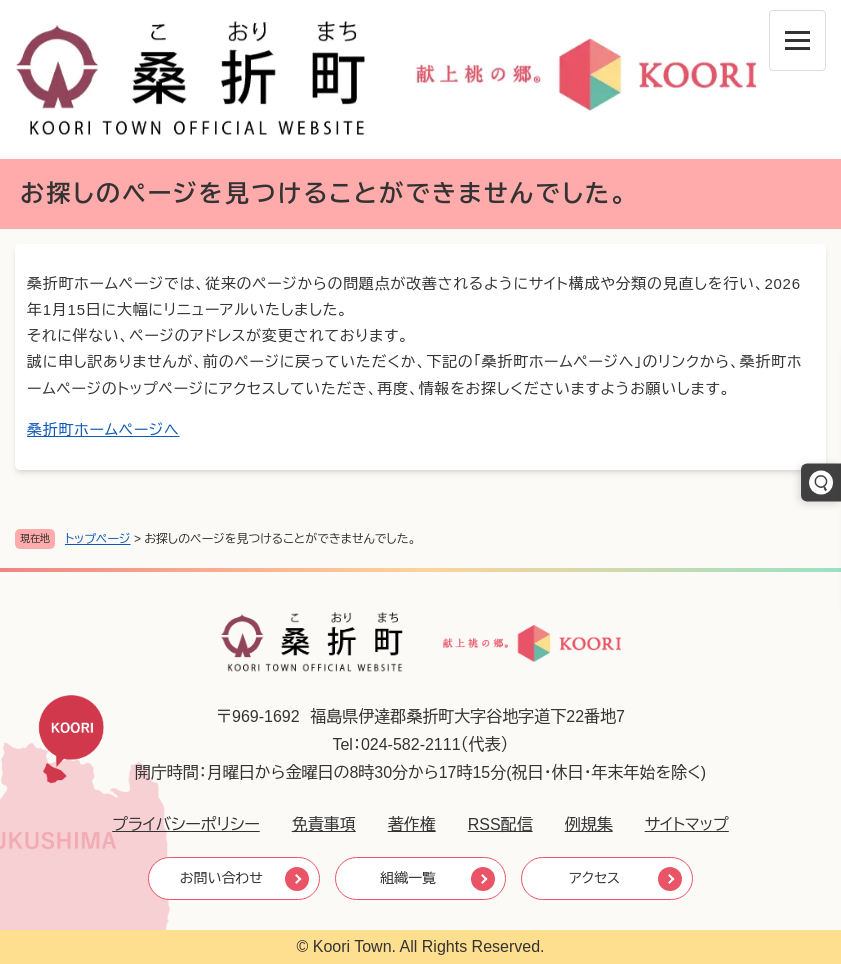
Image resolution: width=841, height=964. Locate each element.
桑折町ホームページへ (103, 429)
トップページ (98, 539)
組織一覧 (408, 878)
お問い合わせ (221, 878)
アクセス (594, 878)
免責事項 (324, 824)
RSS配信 (500, 824)
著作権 (412, 824)
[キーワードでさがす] (821, 482)
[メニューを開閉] (797, 40)
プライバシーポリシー (186, 824)
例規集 (589, 824)
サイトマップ (687, 824)
